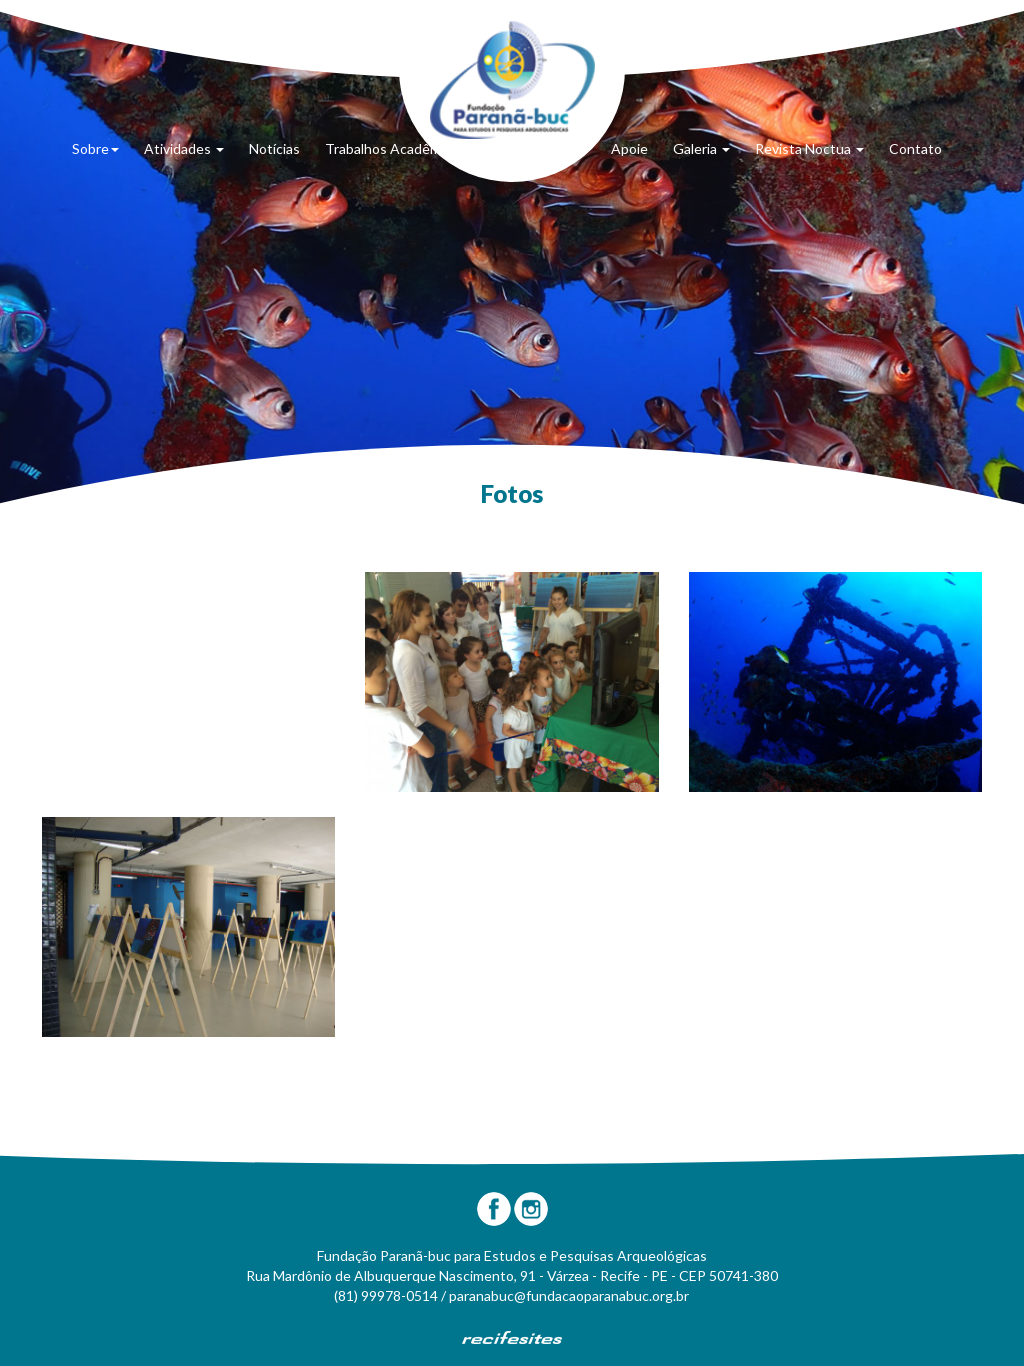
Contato (915, 148)
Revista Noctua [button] (809, 148)
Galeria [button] (701, 148)
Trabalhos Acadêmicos (395, 148)
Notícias (274, 148)
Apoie (629, 148)
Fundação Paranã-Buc (512, 80)
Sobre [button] (95, 148)
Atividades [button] (184, 148)
